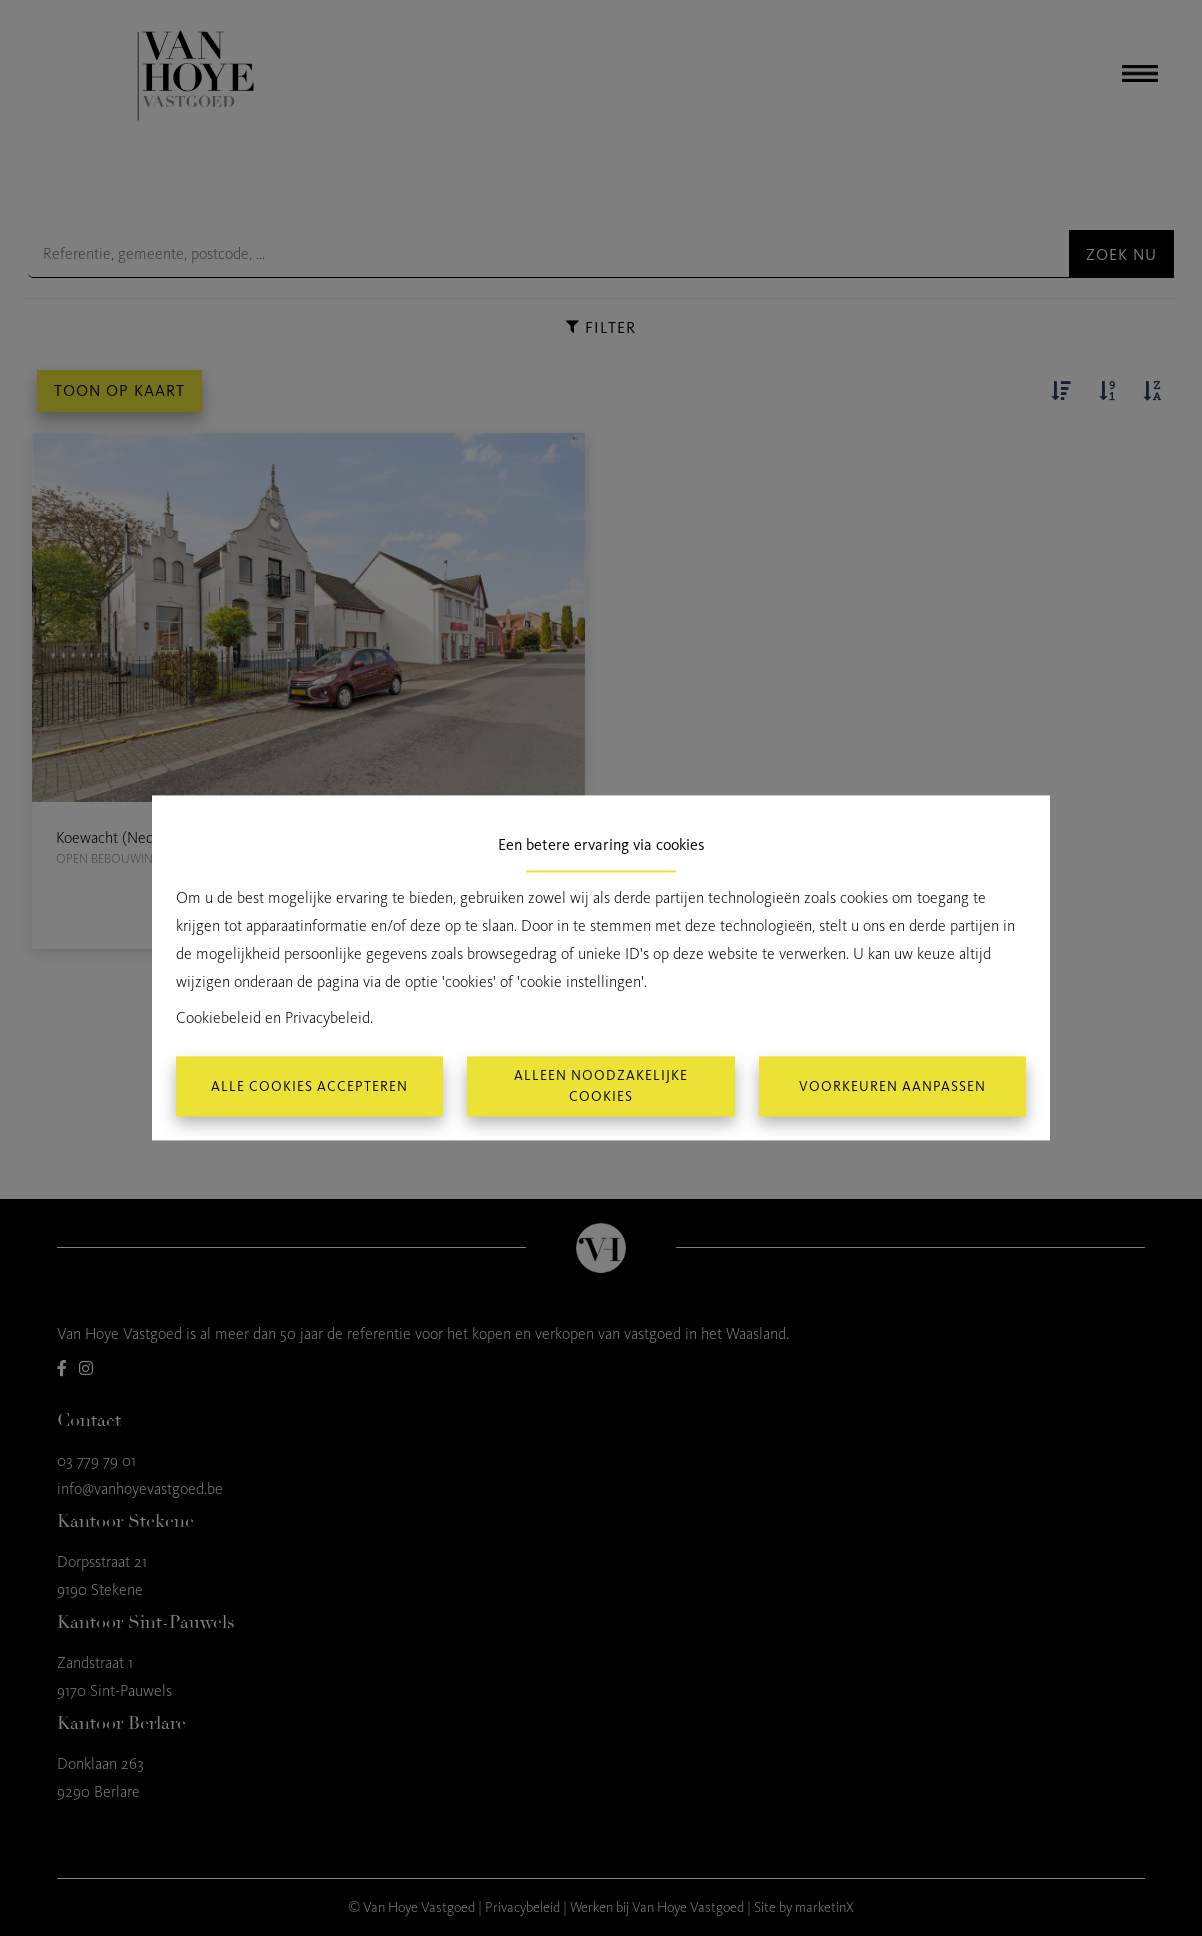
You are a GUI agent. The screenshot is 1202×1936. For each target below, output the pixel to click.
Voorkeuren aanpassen (892, 1086)
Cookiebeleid (218, 1018)
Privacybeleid (327, 1018)
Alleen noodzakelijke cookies (601, 1087)
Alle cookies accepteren (309, 1086)
